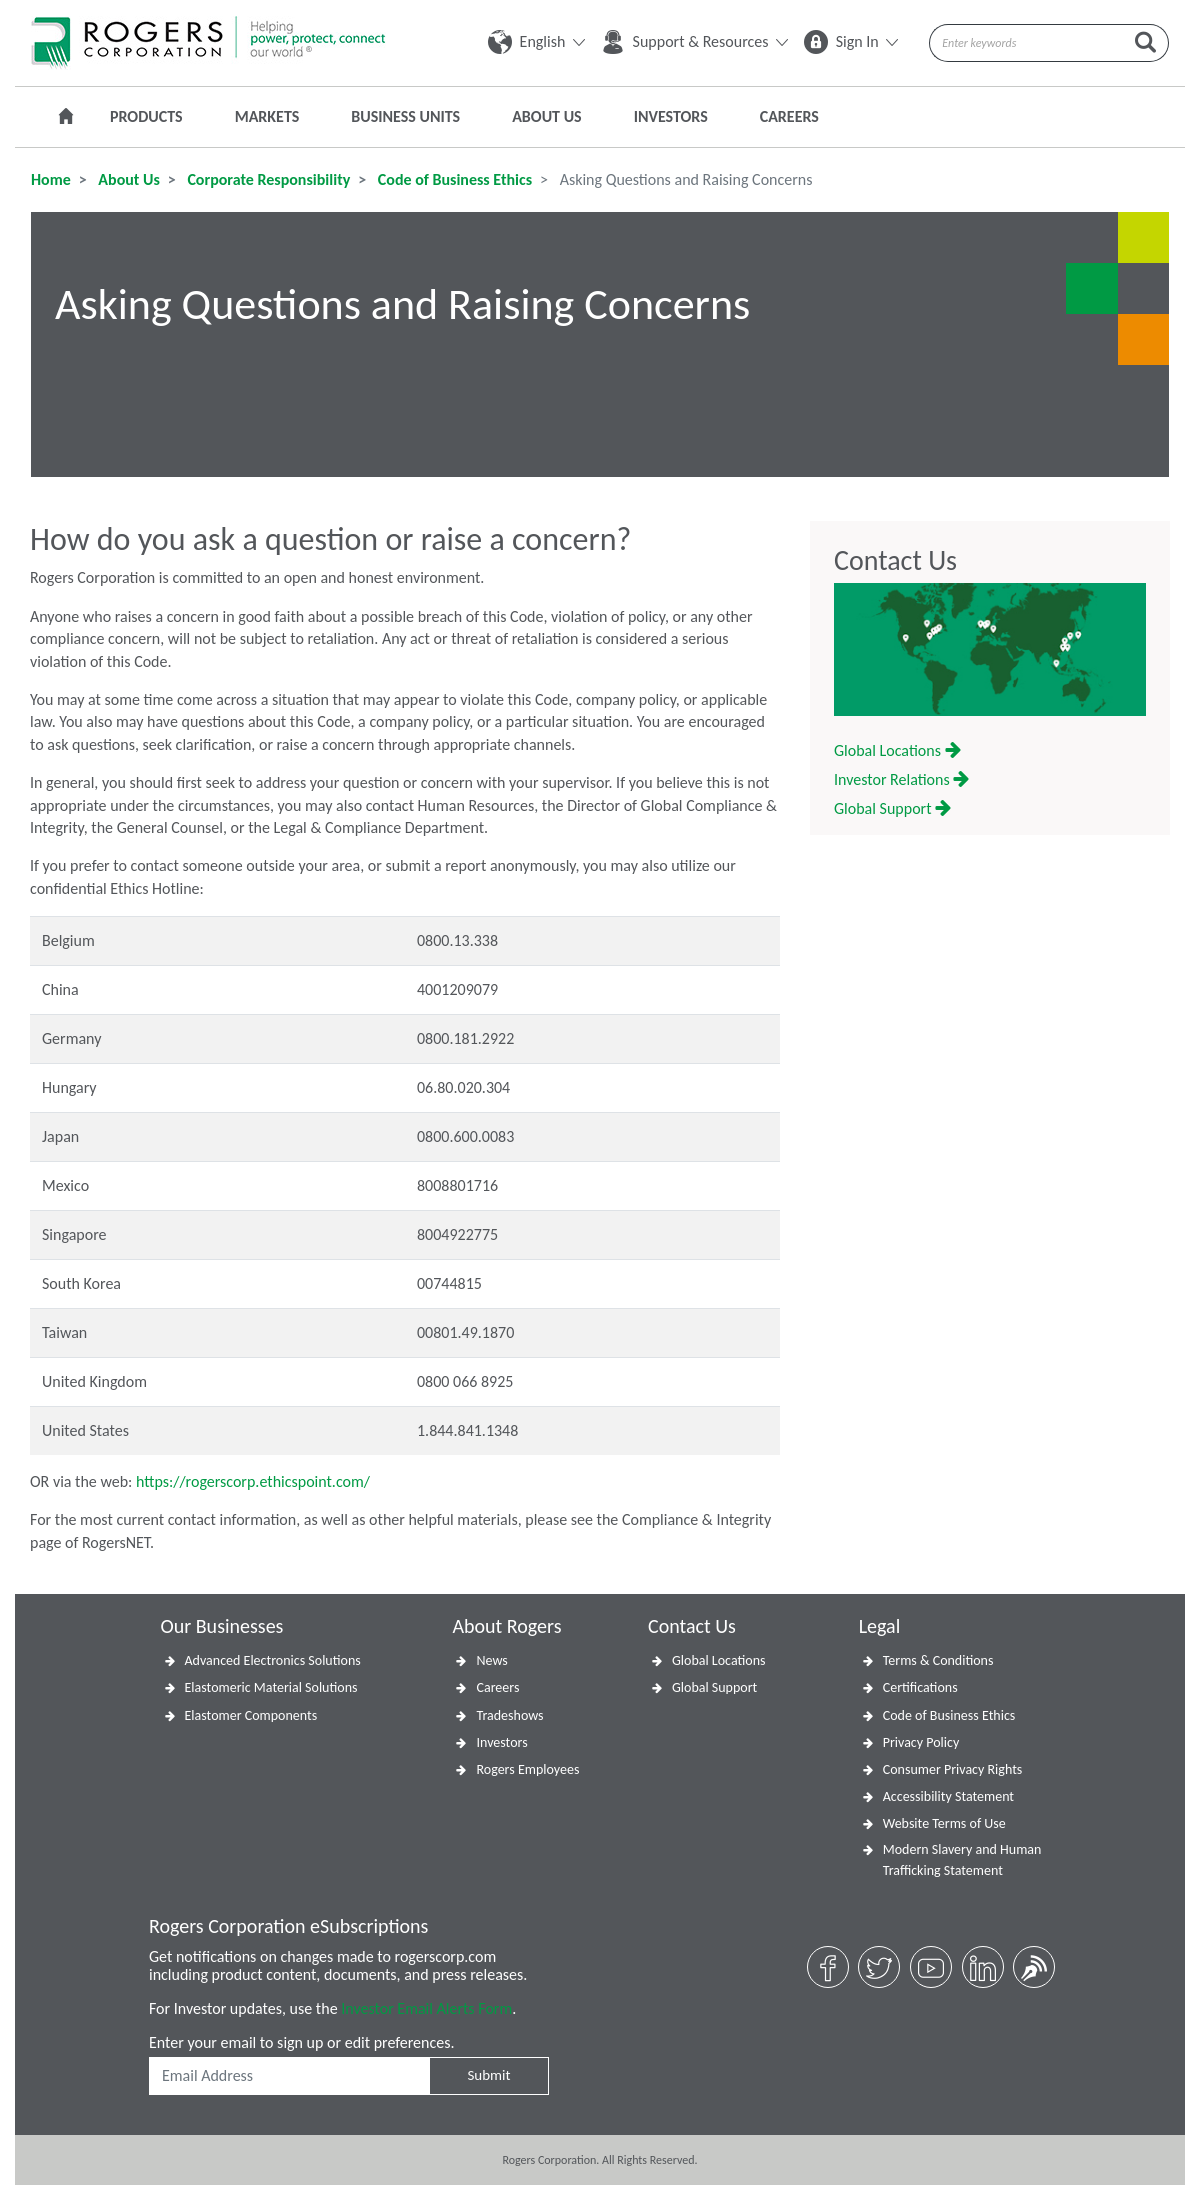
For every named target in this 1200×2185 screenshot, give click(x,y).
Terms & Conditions (938, 1660)
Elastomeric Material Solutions (271, 1687)
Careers (789, 116)
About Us (546, 116)
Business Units (405, 116)
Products (146, 116)
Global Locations (897, 750)
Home (51, 179)
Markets (267, 116)
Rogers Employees (527, 1769)
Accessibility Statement (948, 1796)
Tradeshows (509, 1715)
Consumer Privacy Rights (953, 1769)
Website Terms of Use (944, 1823)
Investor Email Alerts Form (426, 2008)
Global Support (892, 808)
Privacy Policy (921, 1742)
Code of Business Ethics (453, 179)
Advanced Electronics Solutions (273, 1660)
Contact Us (895, 561)
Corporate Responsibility (267, 179)
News (491, 1660)
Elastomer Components (251, 1715)
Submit (488, 2075)
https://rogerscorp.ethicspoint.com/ (253, 1481)
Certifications (920, 1687)
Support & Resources (694, 41)
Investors (671, 116)
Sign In (851, 41)
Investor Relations (901, 779)
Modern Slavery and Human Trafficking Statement (962, 1860)
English (536, 41)
